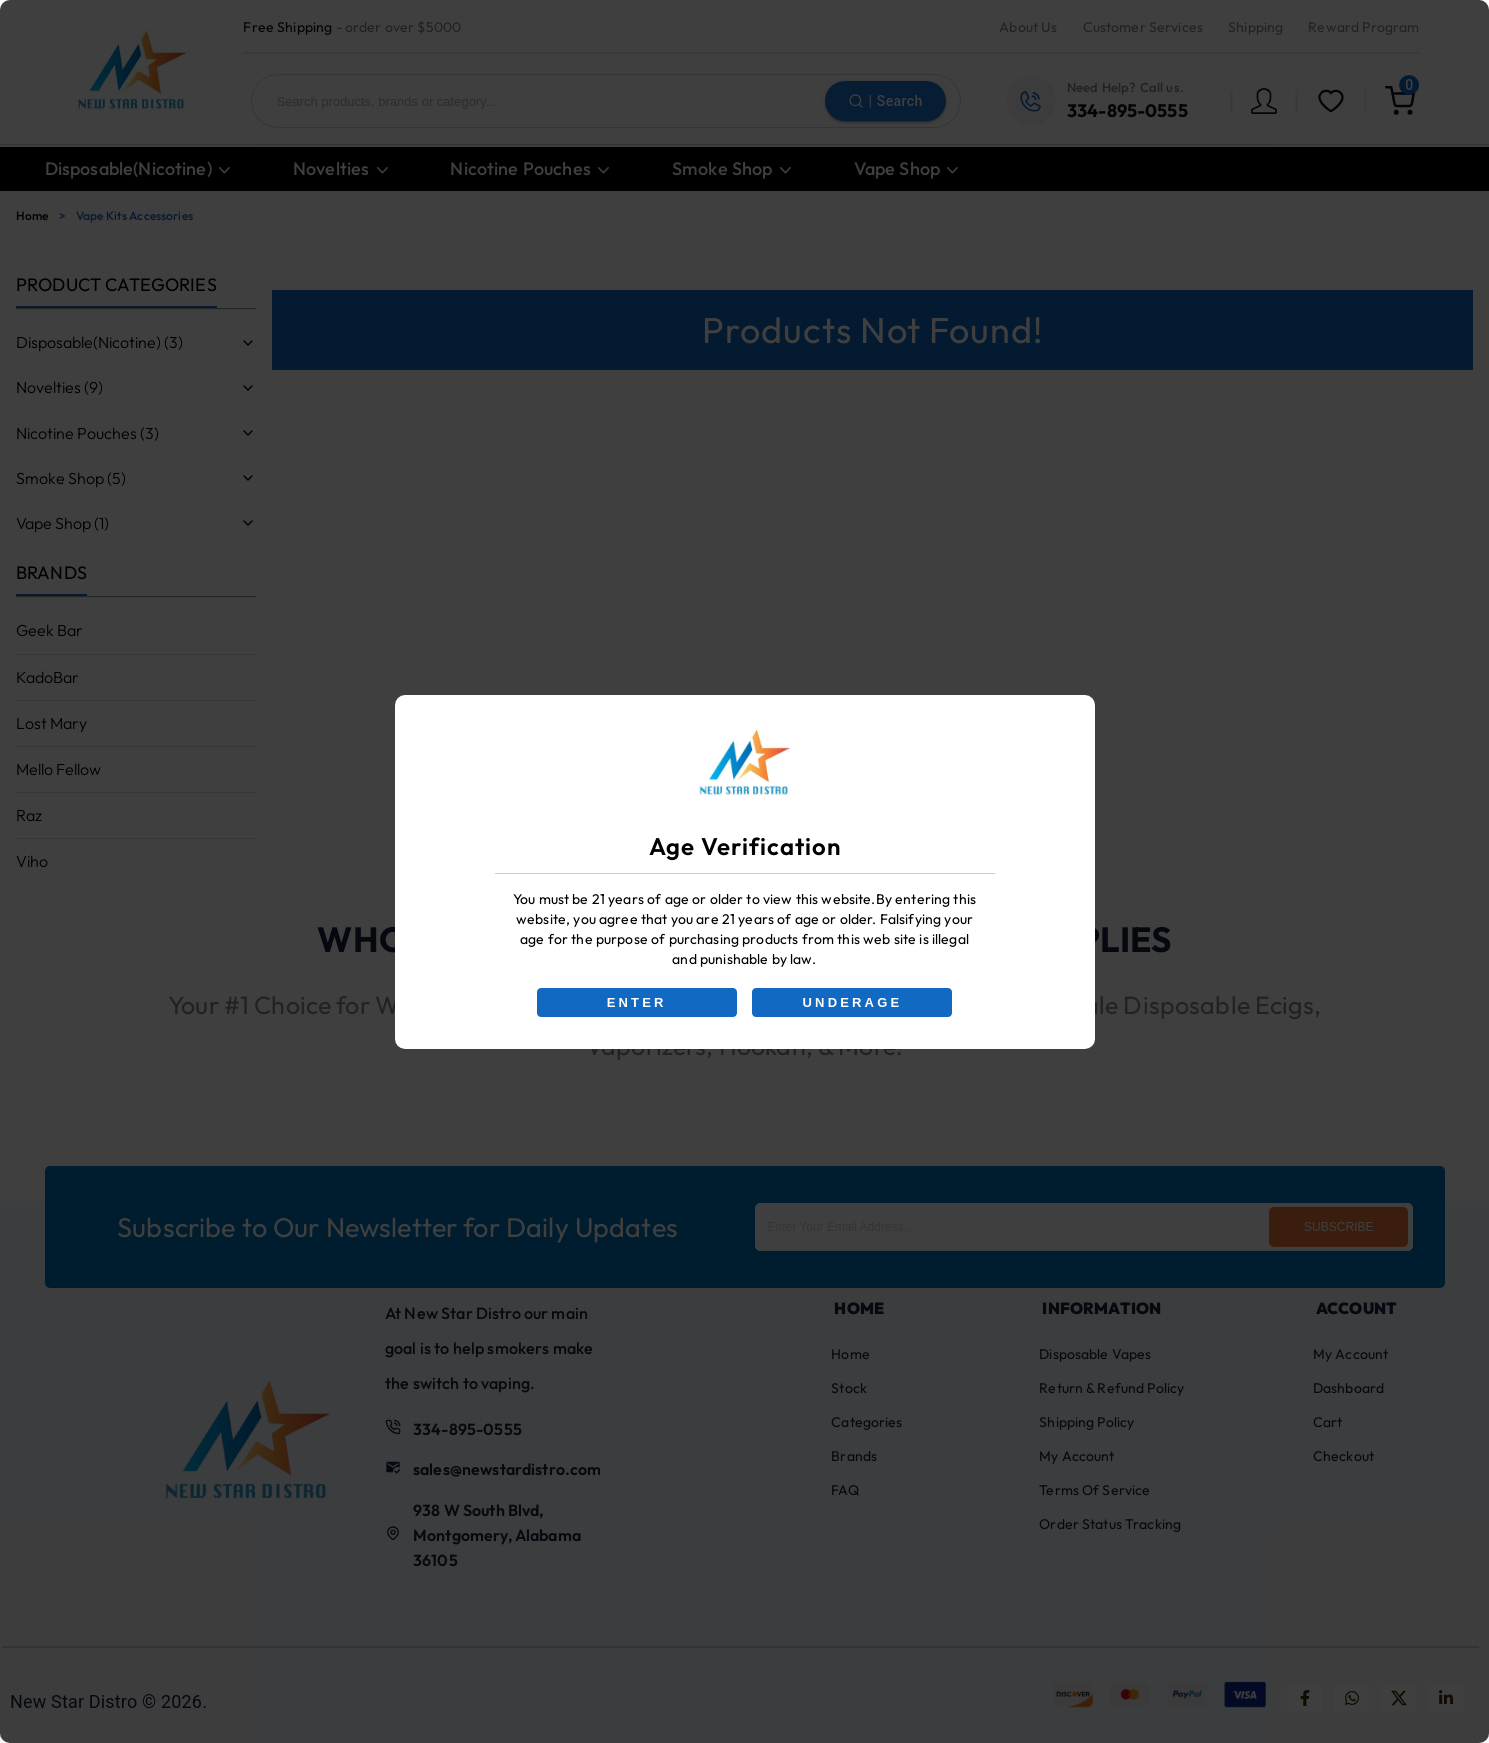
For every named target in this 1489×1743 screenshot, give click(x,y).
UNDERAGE (853, 1002)
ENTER (636, 1002)
